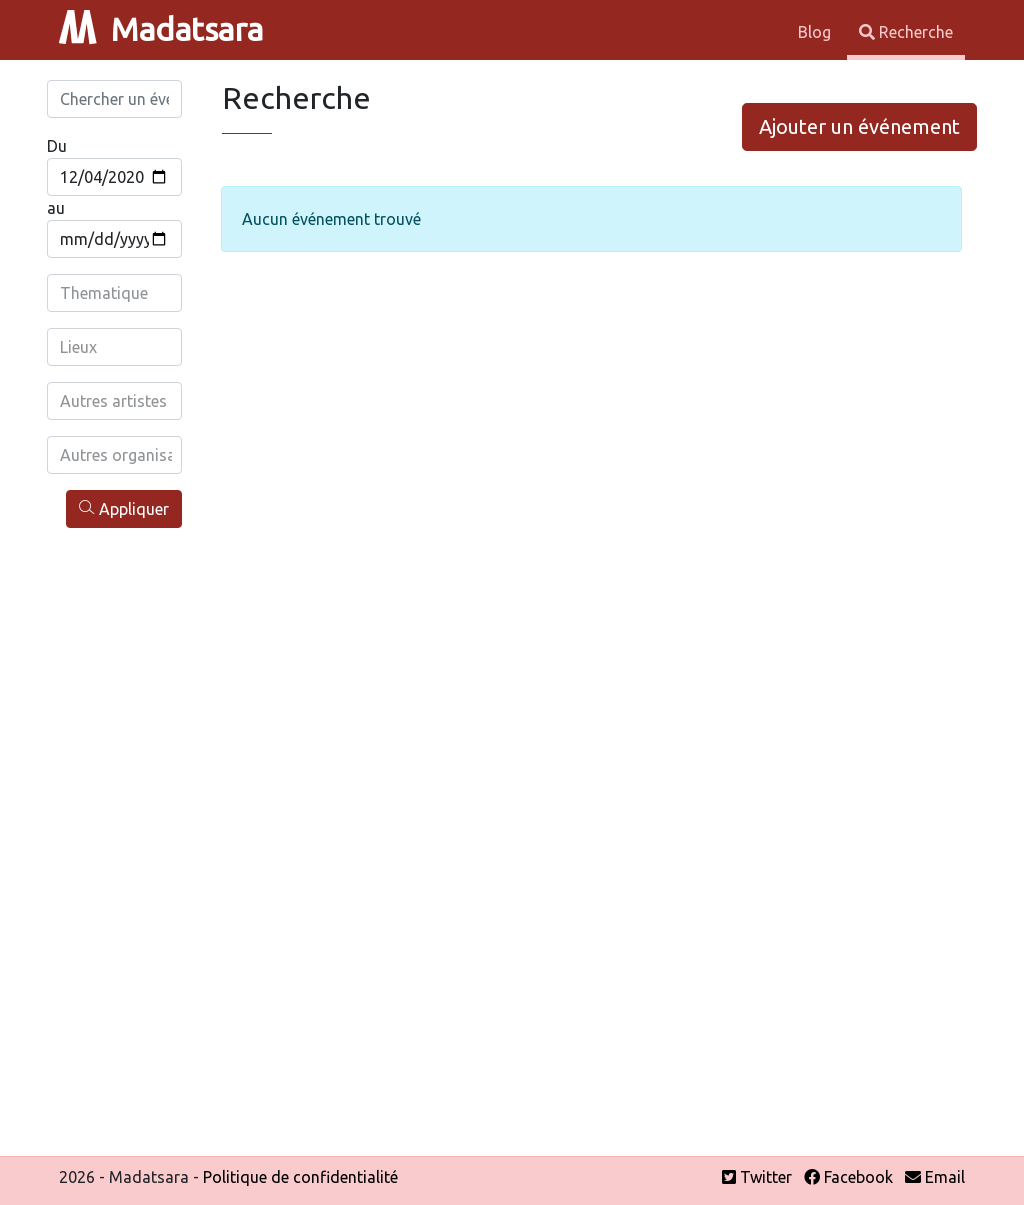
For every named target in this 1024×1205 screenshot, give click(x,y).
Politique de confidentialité (300, 1177)
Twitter (757, 1177)
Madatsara (161, 29)
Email (935, 1177)
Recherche (906, 32)
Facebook (848, 1177)
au (56, 208)
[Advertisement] (114, 838)
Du (57, 146)
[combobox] (116, 293)
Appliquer (124, 508)
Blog (816, 32)
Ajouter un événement (859, 126)
